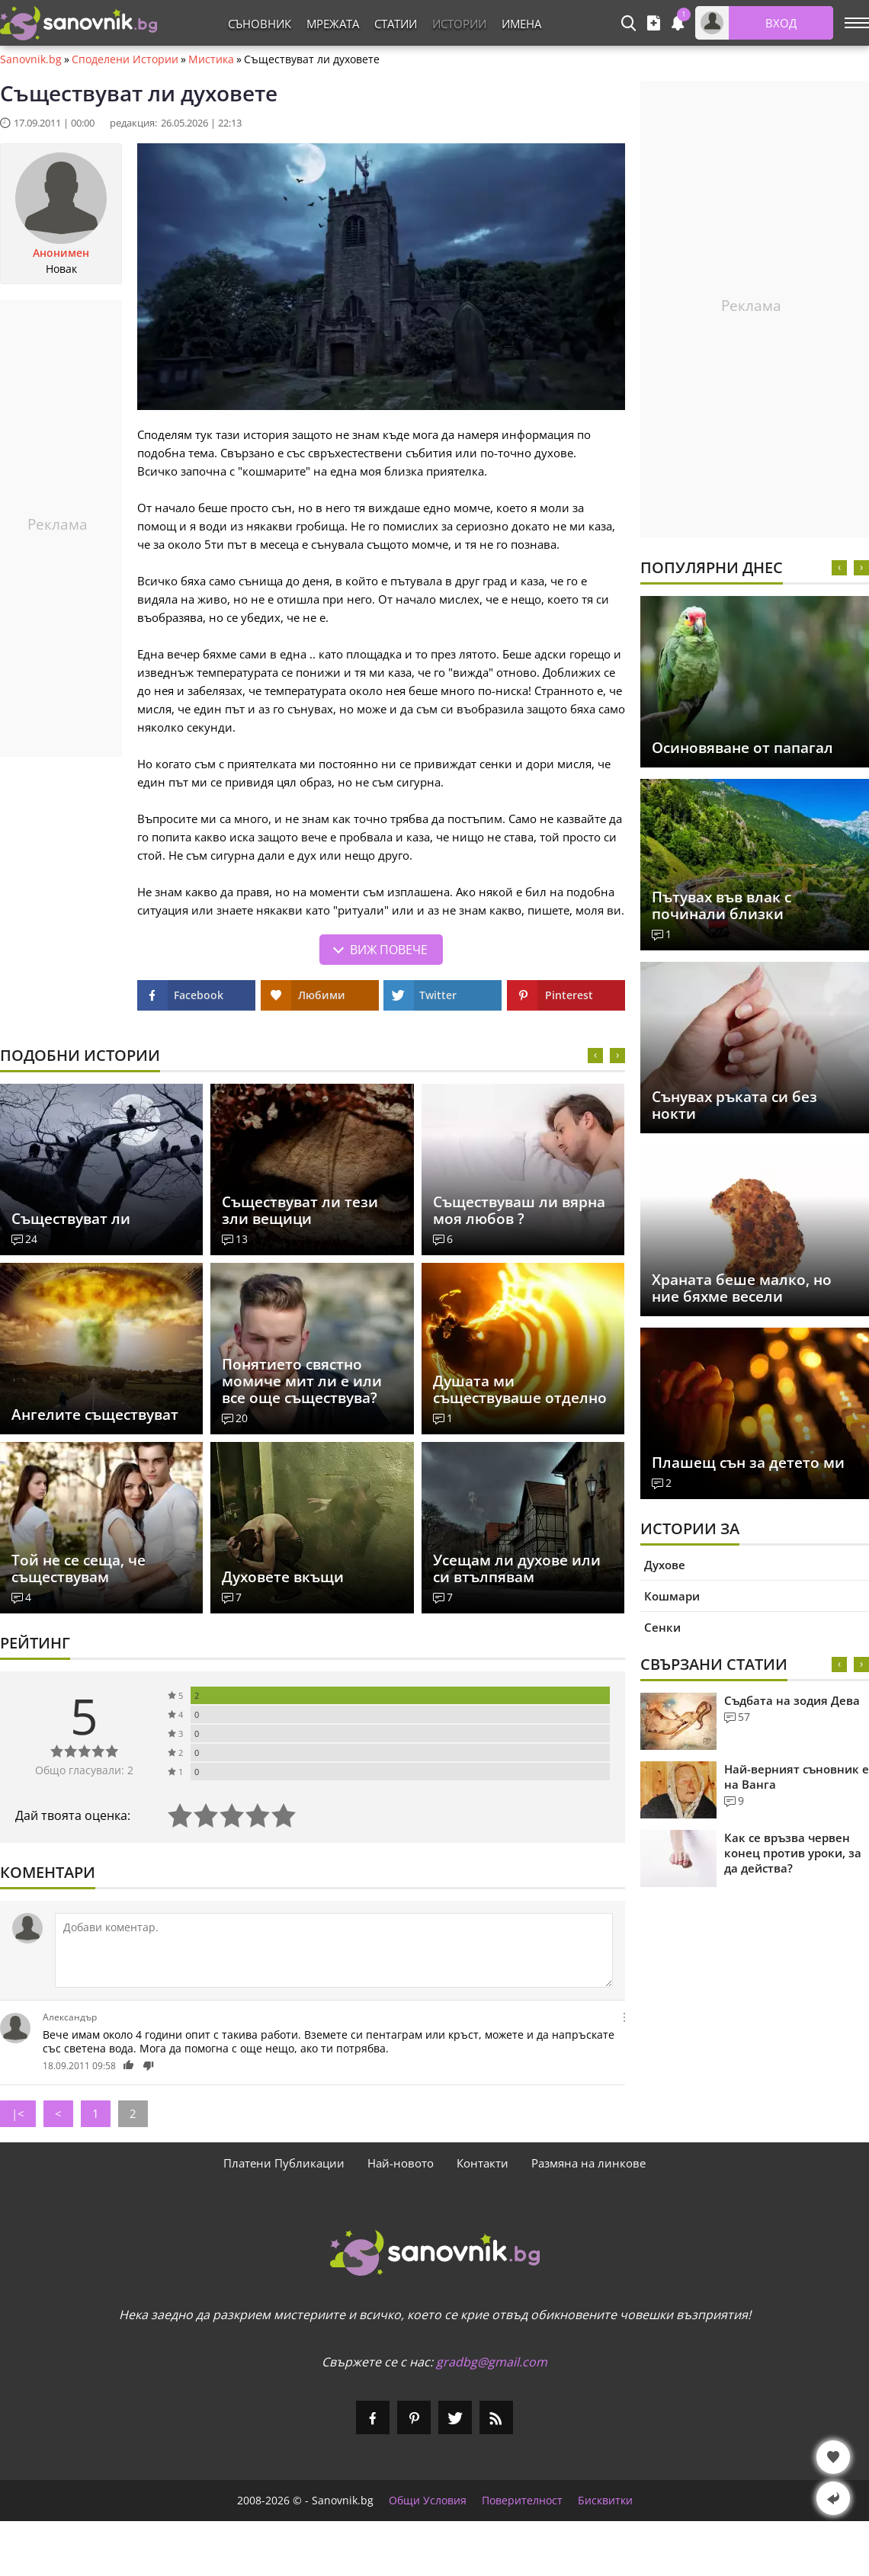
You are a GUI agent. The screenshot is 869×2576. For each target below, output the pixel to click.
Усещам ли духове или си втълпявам (517, 1568)
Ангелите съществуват (94, 1414)
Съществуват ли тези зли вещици (300, 1210)
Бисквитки (605, 2500)
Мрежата (332, 23)
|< (17, 2113)
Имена (521, 23)
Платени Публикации (284, 2163)
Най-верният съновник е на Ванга (796, 1776)
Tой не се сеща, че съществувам (78, 1568)
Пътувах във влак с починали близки (721, 905)
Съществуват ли (70, 1219)
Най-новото (400, 2163)
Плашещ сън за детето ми (748, 1462)
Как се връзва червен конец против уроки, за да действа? (792, 1853)
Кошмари (672, 1596)
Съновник (259, 23)
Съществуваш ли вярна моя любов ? (519, 1210)
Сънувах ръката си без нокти (734, 1105)
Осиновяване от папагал (742, 748)
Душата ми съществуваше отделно (520, 1389)
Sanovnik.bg (31, 59)
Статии (395, 23)
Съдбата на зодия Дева (792, 1700)
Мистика (211, 59)
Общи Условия (428, 2500)
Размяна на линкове (588, 2163)
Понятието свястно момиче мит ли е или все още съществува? (302, 1381)
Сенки (662, 1627)
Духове (664, 1564)
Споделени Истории (125, 59)
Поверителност (522, 2500)
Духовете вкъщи (283, 1577)
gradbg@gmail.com (491, 2361)
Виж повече (389, 949)
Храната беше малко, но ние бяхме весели (742, 1288)
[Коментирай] (334, 1950)
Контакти (482, 2163)
